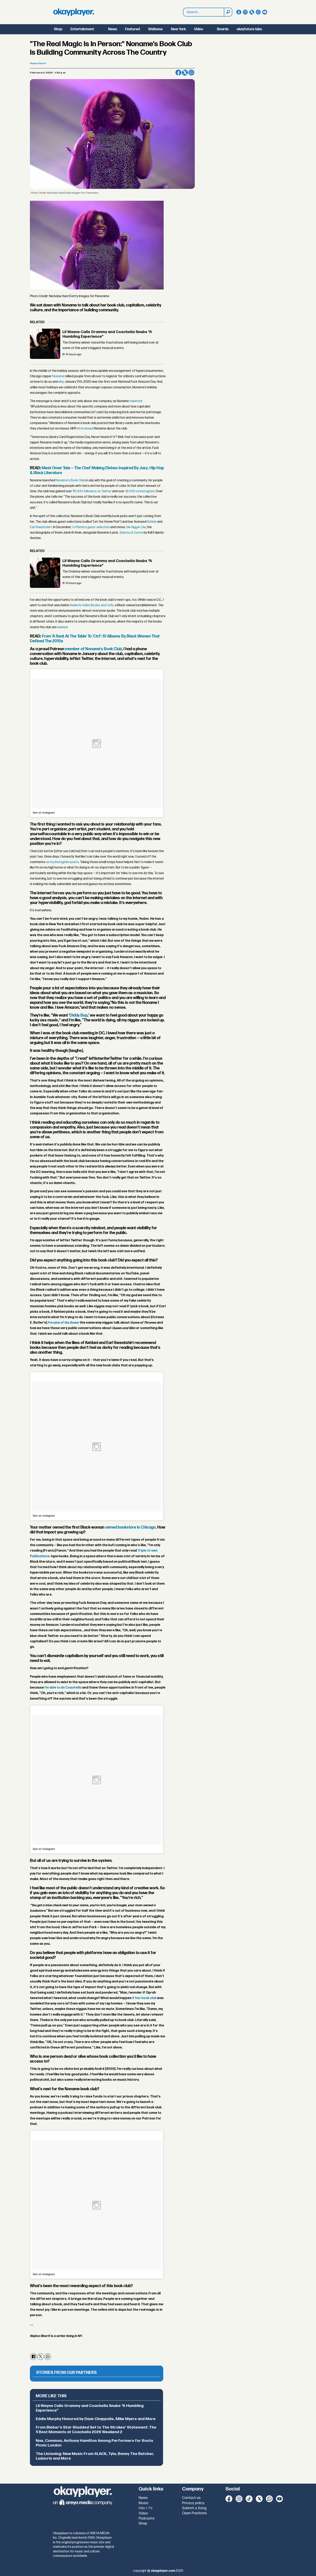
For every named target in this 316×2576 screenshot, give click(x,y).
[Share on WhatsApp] (191, 73)
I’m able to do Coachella (62, 1688)
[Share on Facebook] (178, 73)
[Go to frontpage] (73, 12)
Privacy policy (193, 2503)
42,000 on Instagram (140, 491)
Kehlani (152, 522)
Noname (58, 376)
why (61, 382)
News (112, 29)
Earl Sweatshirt (41, 527)
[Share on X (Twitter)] (185, 73)
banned (61, 627)
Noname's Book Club (70, 480)
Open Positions (194, 2513)
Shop (58, 29)
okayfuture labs (249, 29)
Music (144, 2503)
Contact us (191, 2498)
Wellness (155, 29)
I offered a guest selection (91, 527)
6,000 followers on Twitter (93, 491)
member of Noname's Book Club (93, 649)
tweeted (135, 401)
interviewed (85, 429)
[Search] (228, 12)
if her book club (144, 1998)
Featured (132, 29)
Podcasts (147, 2518)
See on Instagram (44, 812)
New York (178, 29)
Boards (223, 29)
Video (198, 29)
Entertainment (82, 29)
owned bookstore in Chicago (130, 1527)
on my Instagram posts (62, 862)
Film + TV (146, 2508)
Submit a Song (194, 2508)
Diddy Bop (78, 1015)
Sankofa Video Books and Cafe (92, 605)
